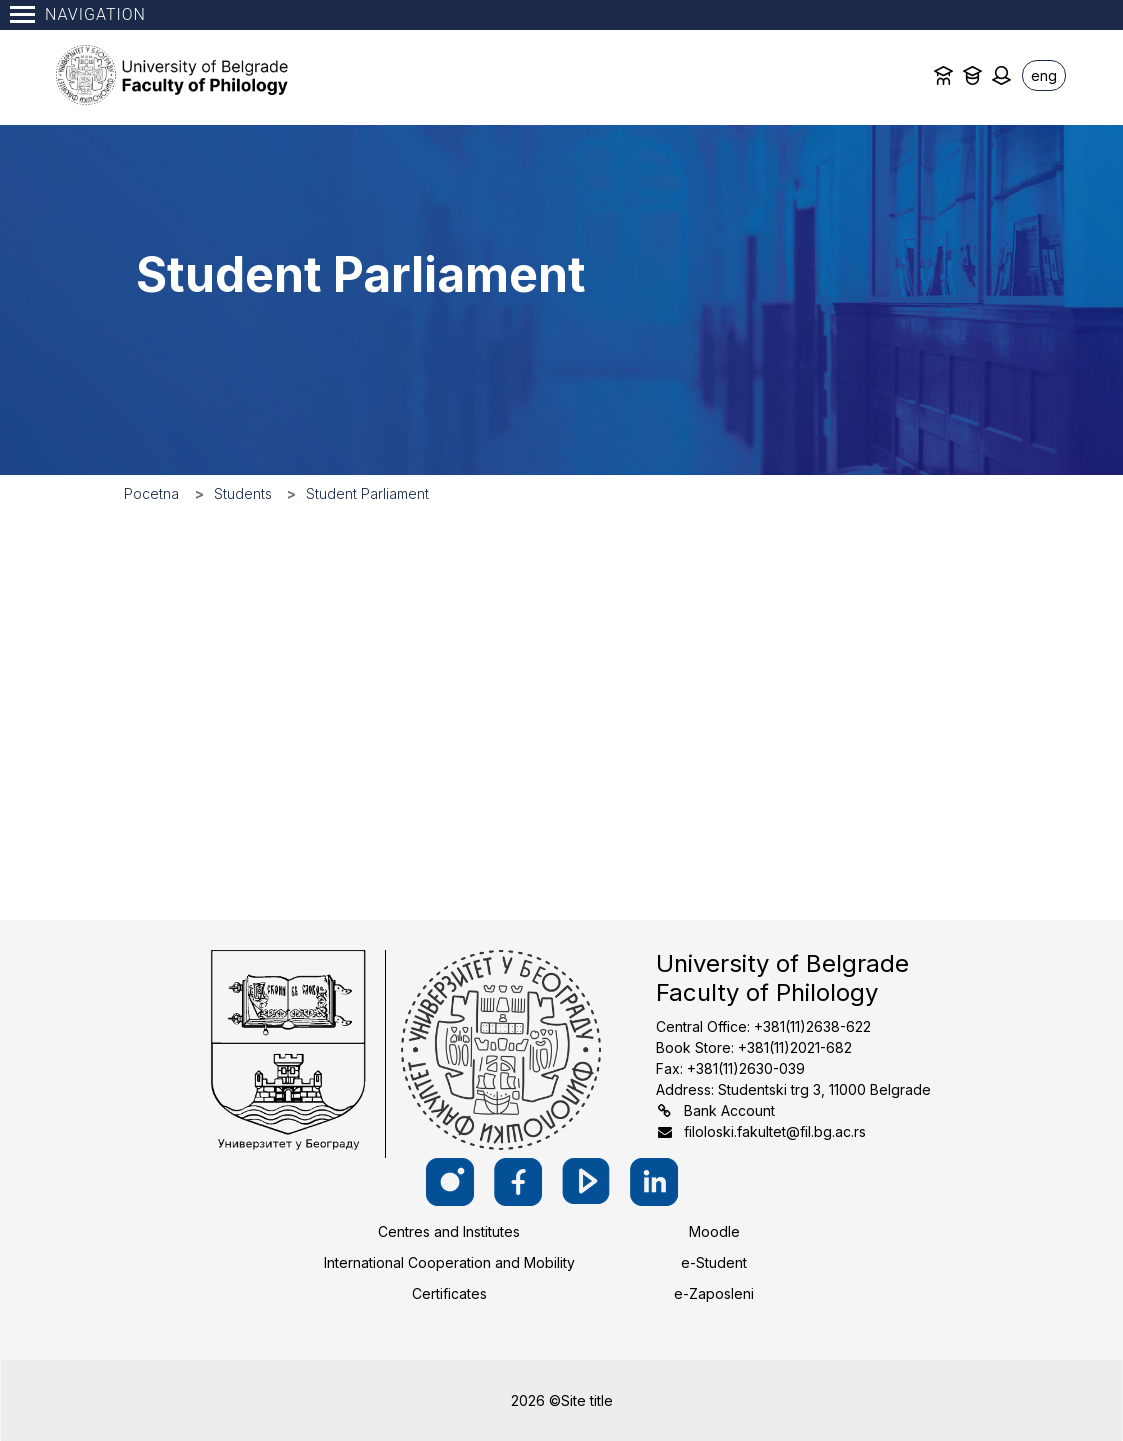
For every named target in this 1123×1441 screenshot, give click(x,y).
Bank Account (729, 1110)
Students (243, 493)
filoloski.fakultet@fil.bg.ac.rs (775, 1131)
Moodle (714, 1231)
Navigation (78, 14)
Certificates (449, 1293)
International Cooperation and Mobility (449, 1262)
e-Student (714, 1262)
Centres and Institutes (449, 1231)
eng (1044, 75)
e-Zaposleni (714, 1293)
